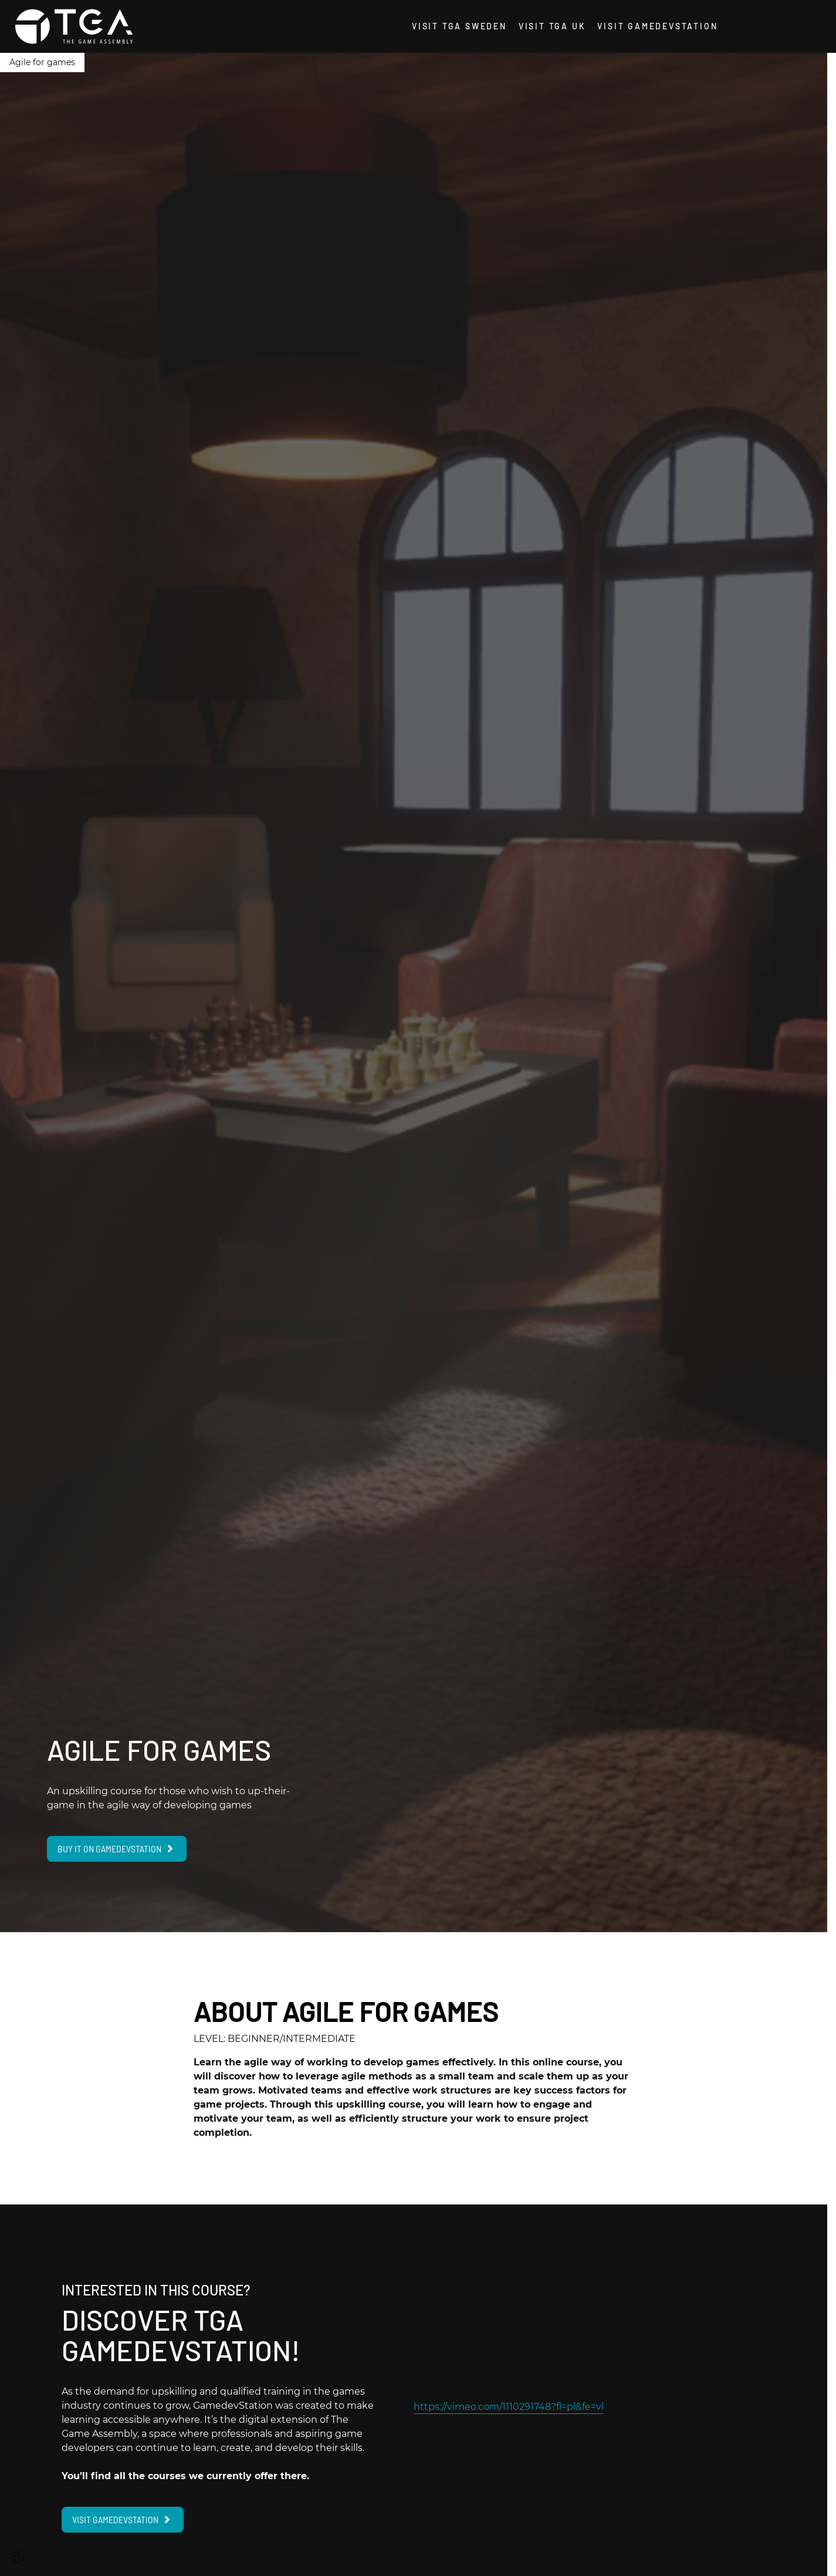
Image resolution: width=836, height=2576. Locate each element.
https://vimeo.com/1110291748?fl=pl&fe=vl (509, 2406)
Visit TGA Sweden (459, 26)
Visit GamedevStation (657, 26)
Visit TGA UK (552, 26)
